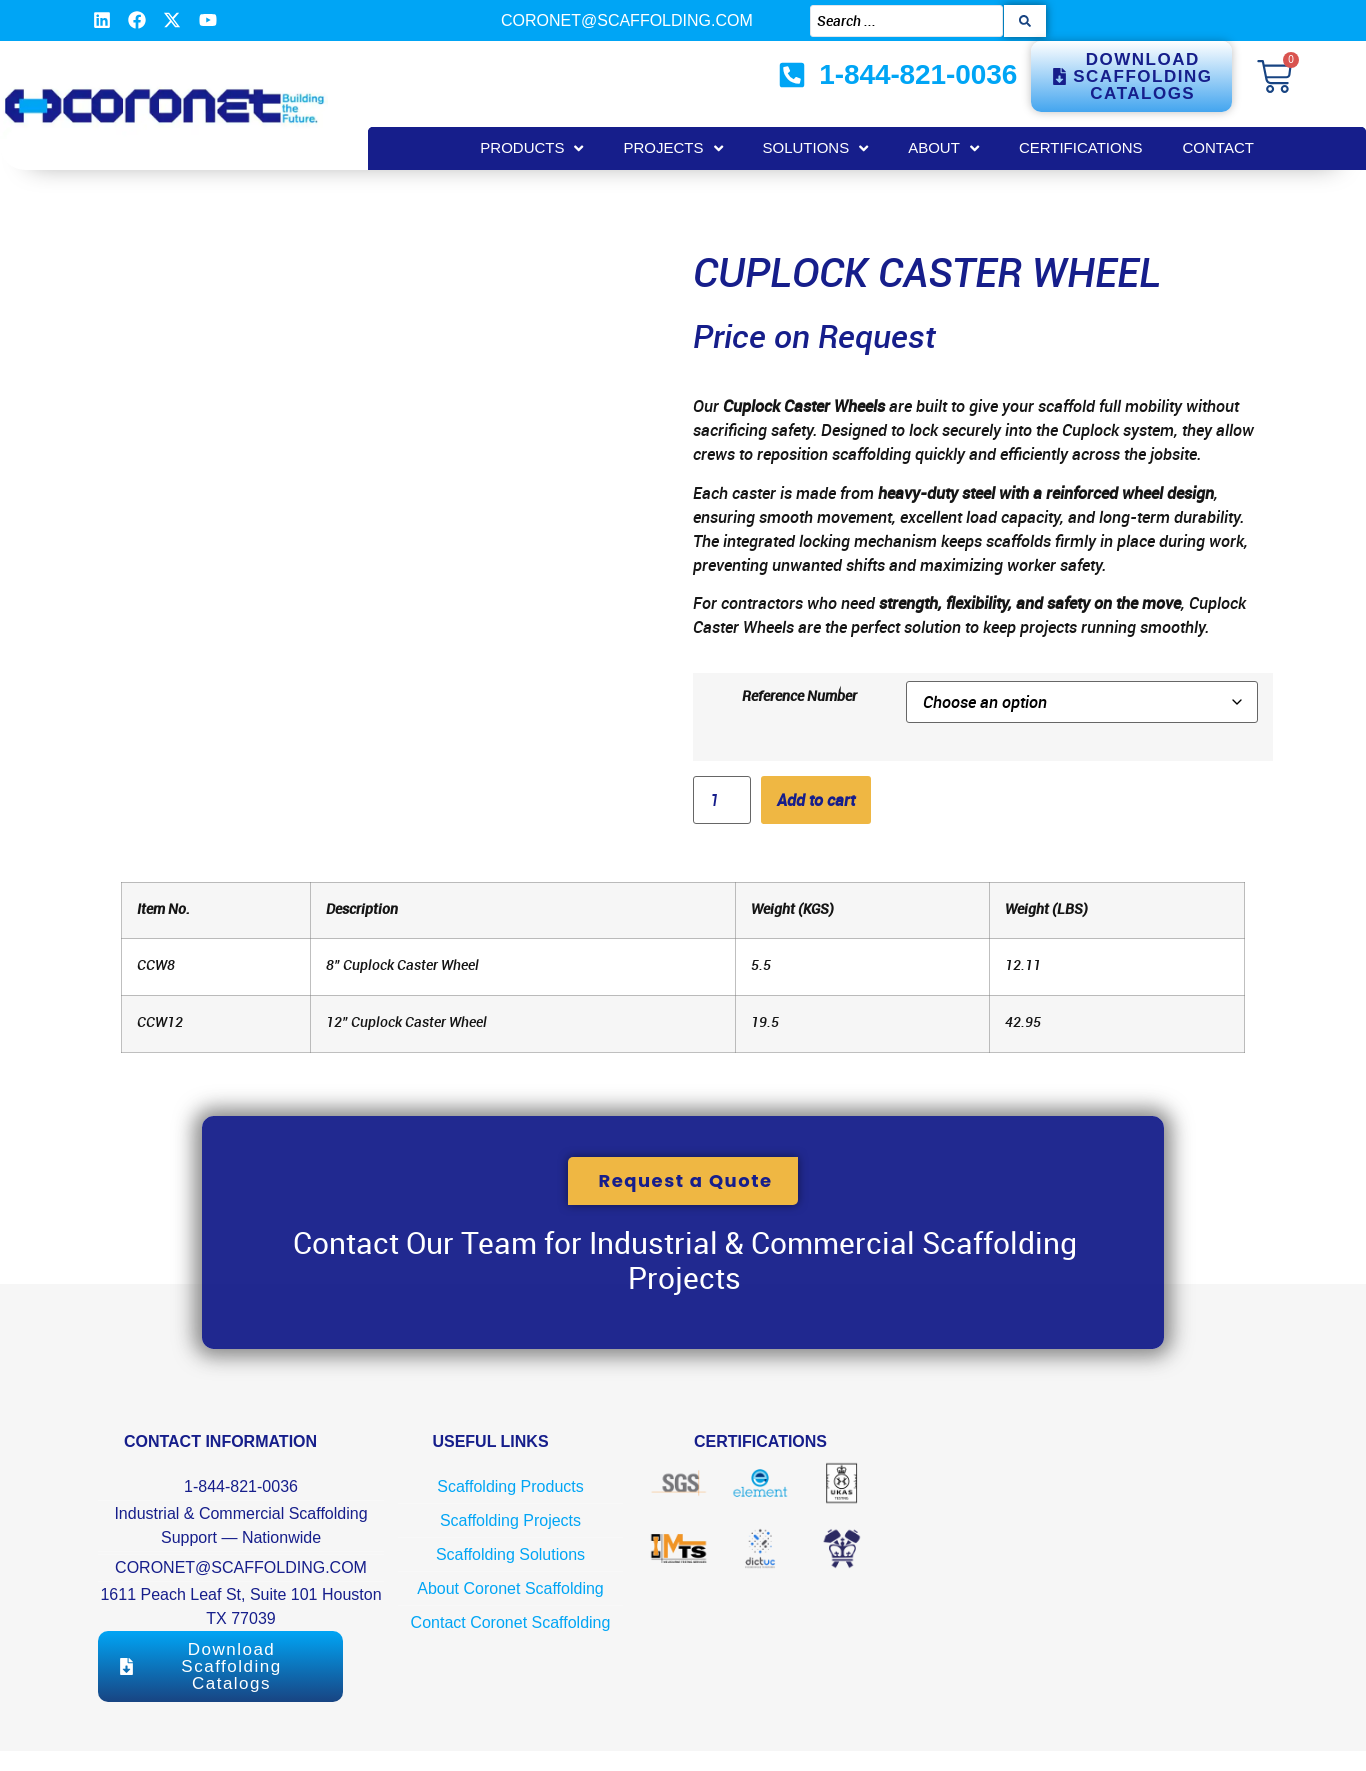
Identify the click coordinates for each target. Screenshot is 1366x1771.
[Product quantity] (722, 800)
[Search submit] (1025, 21)
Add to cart (816, 800)
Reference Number (799, 696)
